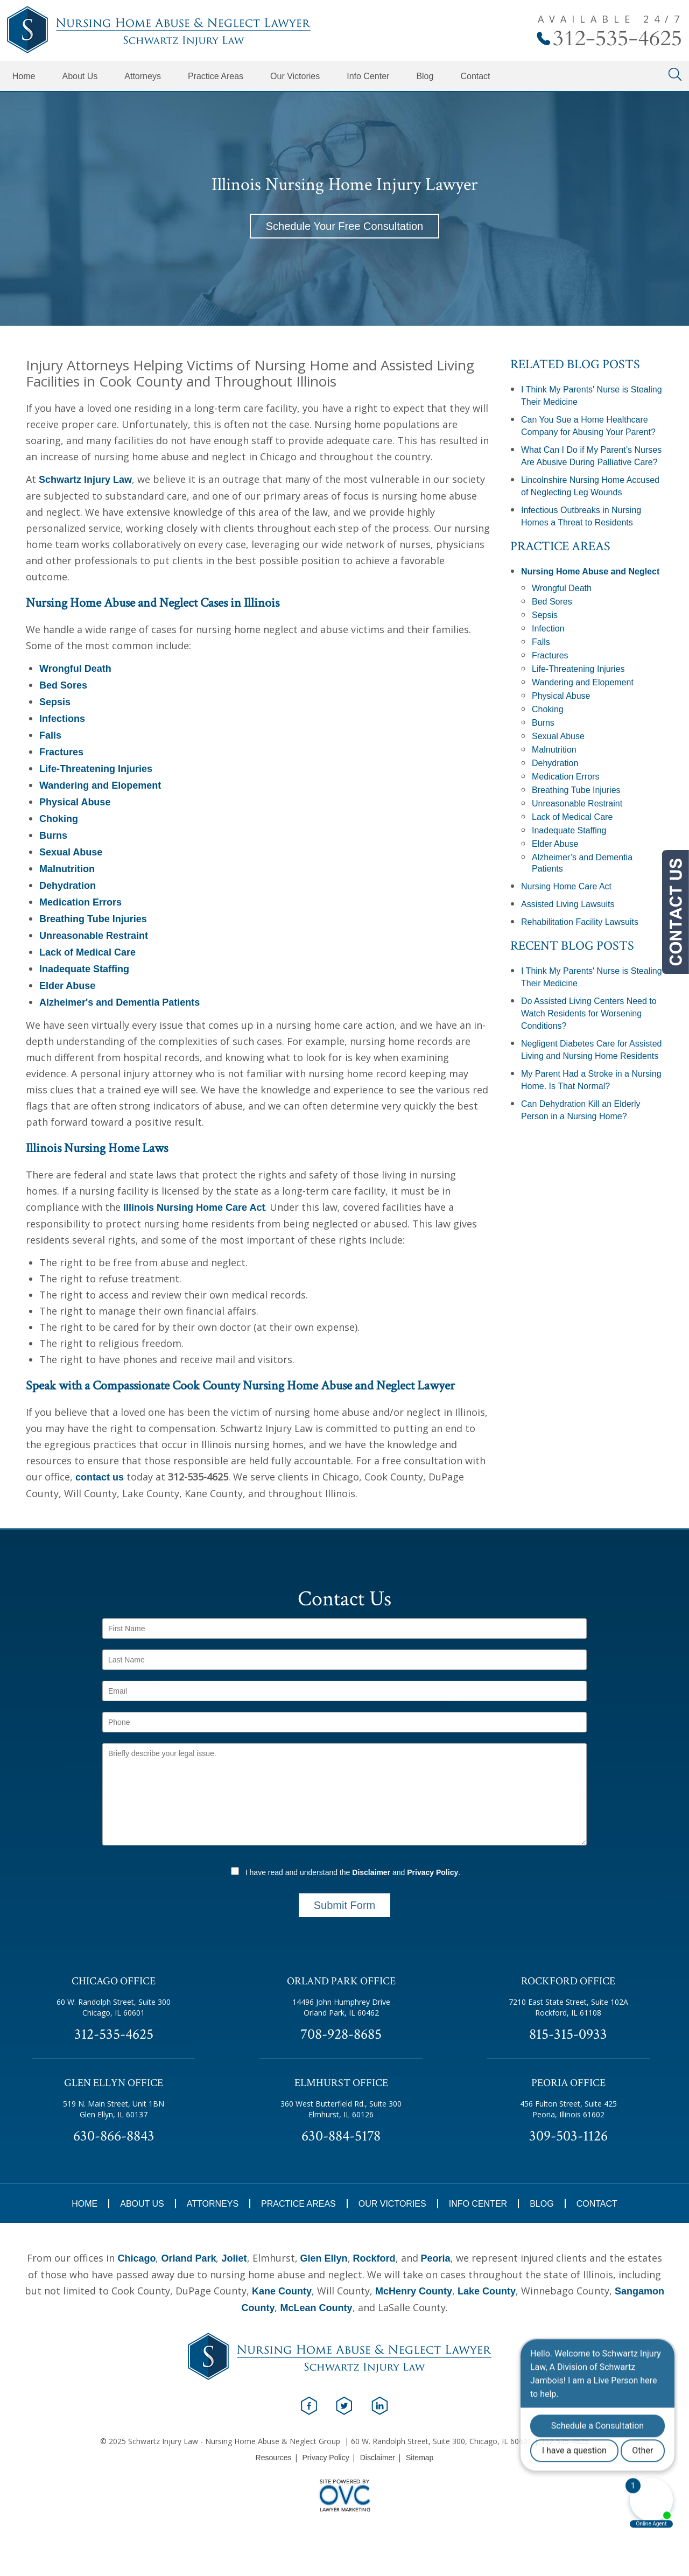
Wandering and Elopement (100, 785)
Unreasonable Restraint (93, 935)
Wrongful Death (75, 668)
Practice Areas (215, 76)
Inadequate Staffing (84, 969)
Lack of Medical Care (87, 952)
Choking (58, 818)
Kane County (282, 2291)
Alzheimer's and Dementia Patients (119, 1002)
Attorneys (142, 76)
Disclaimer (371, 1872)
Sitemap (419, 2457)
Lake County (487, 2291)
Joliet (234, 2258)
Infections (62, 718)
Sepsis (55, 702)
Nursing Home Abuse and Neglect (590, 571)
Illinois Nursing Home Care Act (194, 1207)
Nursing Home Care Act (566, 886)
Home (24, 76)
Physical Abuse (74, 802)
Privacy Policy (432, 1872)
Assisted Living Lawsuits (567, 904)
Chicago (136, 2258)
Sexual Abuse (70, 852)
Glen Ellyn (324, 2258)
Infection (548, 628)
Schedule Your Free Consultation (344, 226)
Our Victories (295, 76)
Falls (50, 735)
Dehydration (67, 885)
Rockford (374, 2258)
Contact (475, 76)
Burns (53, 835)
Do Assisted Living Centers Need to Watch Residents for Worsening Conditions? (589, 1013)
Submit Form (344, 1905)
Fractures (61, 752)
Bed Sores (63, 685)
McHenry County (413, 2291)
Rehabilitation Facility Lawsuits (579, 921)
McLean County (316, 2308)
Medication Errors (80, 902)
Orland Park (188, 2258)
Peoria (436, 2258)
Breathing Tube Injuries (93, 919)
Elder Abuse (67, 985)
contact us (99, 1477)
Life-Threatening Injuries (95, 768)
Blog (424, 76)
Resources (274, 2457)
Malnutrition (67, 869)
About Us (79, 76)
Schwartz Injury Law (85, 479)
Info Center (368, 76)
